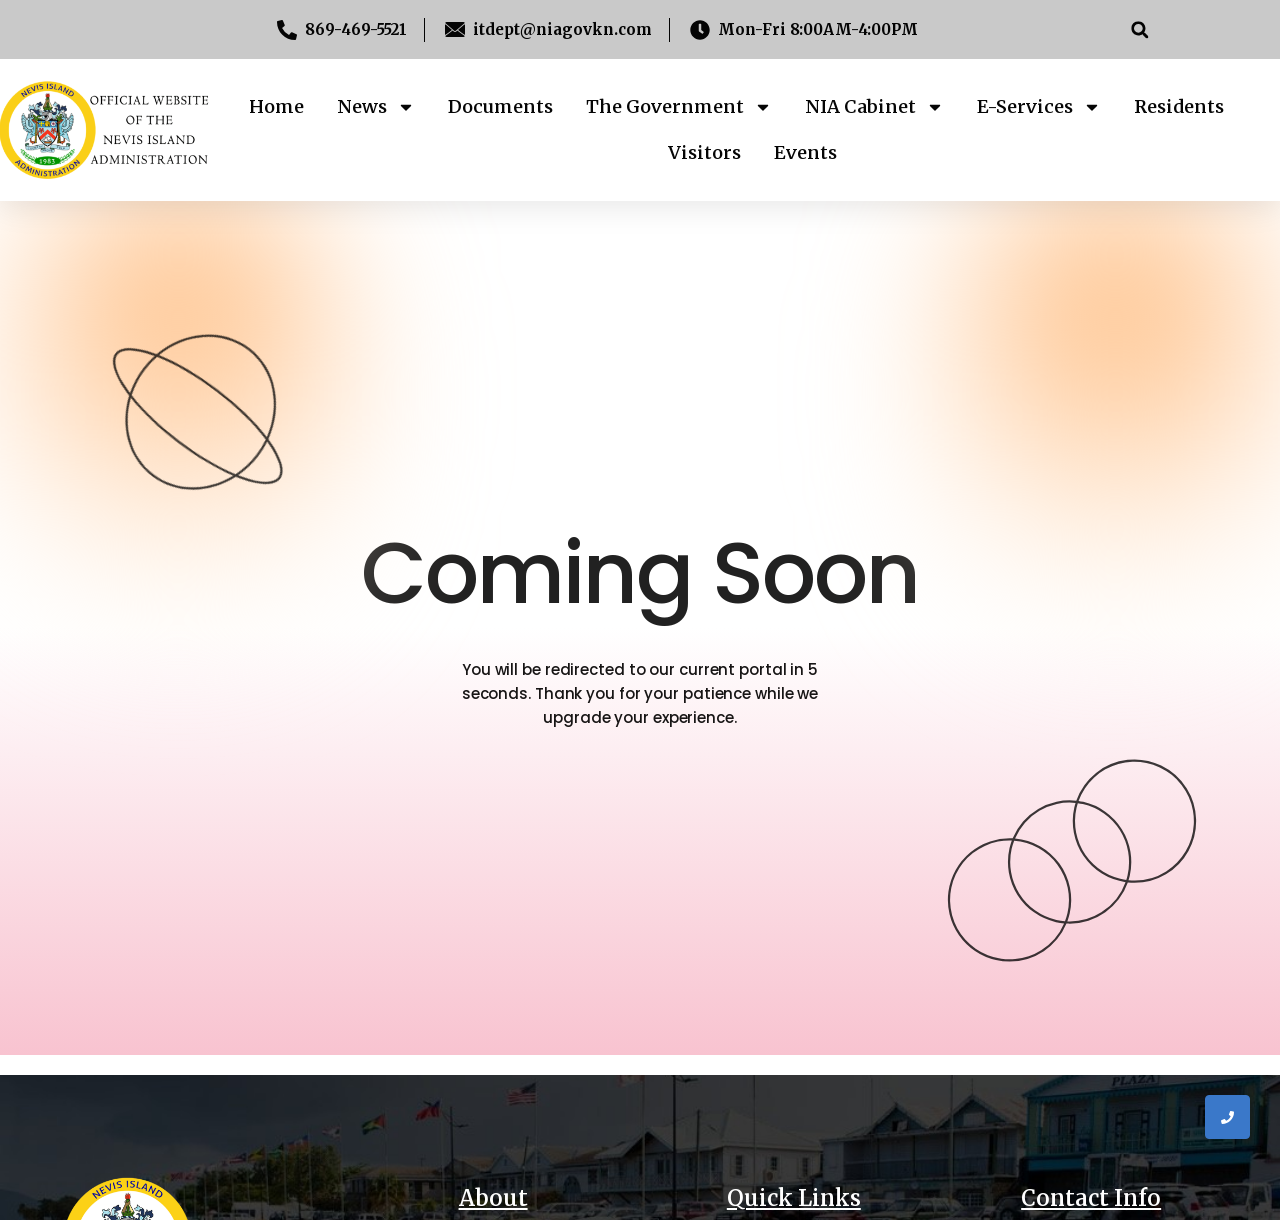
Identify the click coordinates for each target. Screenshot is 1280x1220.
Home (276, 106)
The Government (679, 107)
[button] (1139, 29)
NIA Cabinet (874, 107)
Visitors (704, 152)
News (376, 107)
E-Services (1039, 107)
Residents (1179, 106)
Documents (500, 106)
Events (805, 152)
